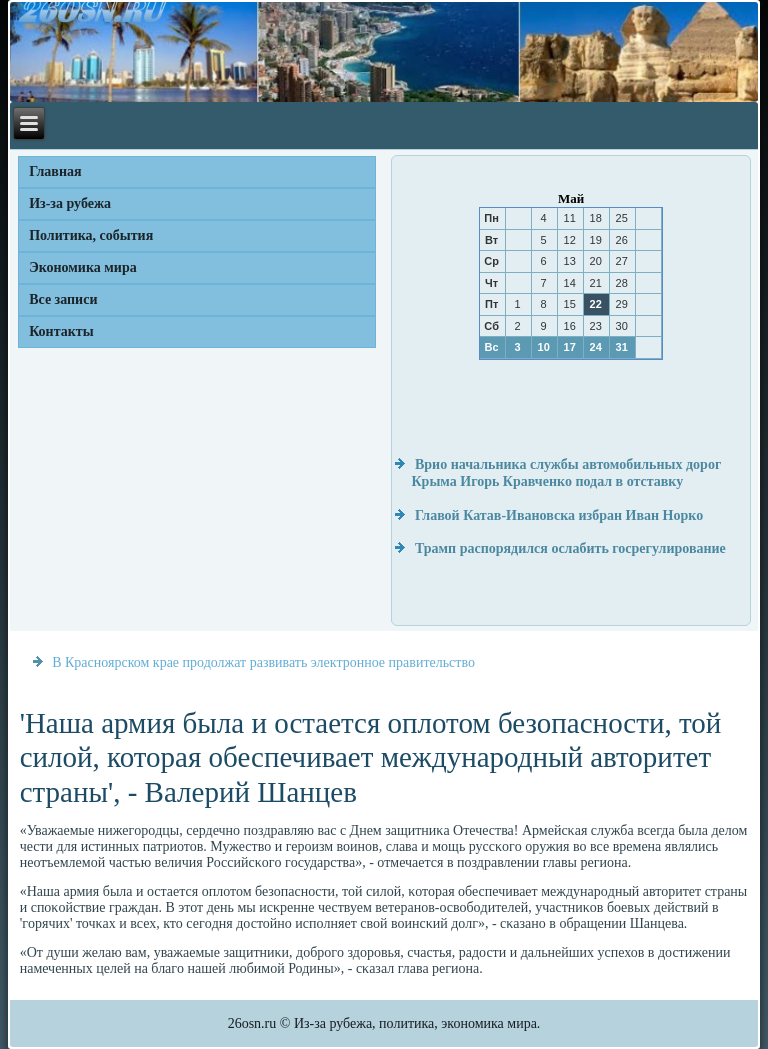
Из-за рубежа (70, 203)
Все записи (63, 299)
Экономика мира (83, 267)
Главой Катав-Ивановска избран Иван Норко (559, 515)
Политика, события (91, 235)
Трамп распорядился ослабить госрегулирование (570, 548)
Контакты (61, 331)
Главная (55, 171)
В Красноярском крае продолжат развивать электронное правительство (263, 662)
